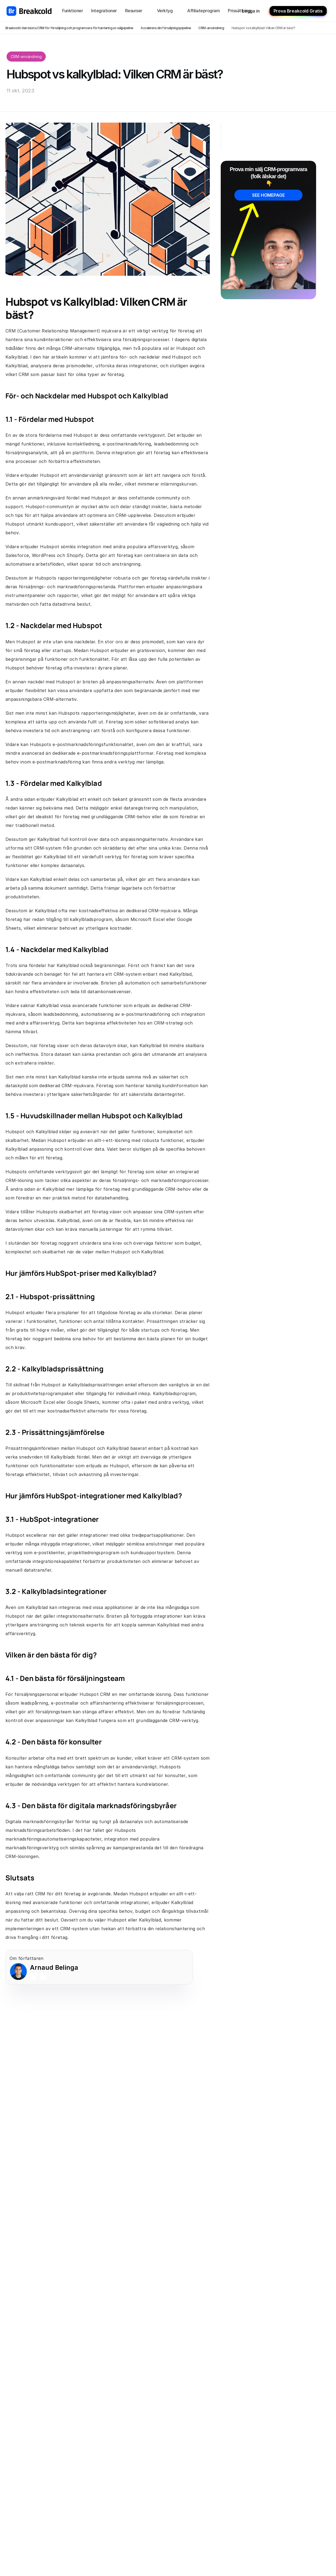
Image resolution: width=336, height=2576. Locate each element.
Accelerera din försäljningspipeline (166, 28)
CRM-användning (211, 28)
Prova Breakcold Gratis (298, 11)
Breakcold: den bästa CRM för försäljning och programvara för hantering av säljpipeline (69, 28)
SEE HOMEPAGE (268, 195)
